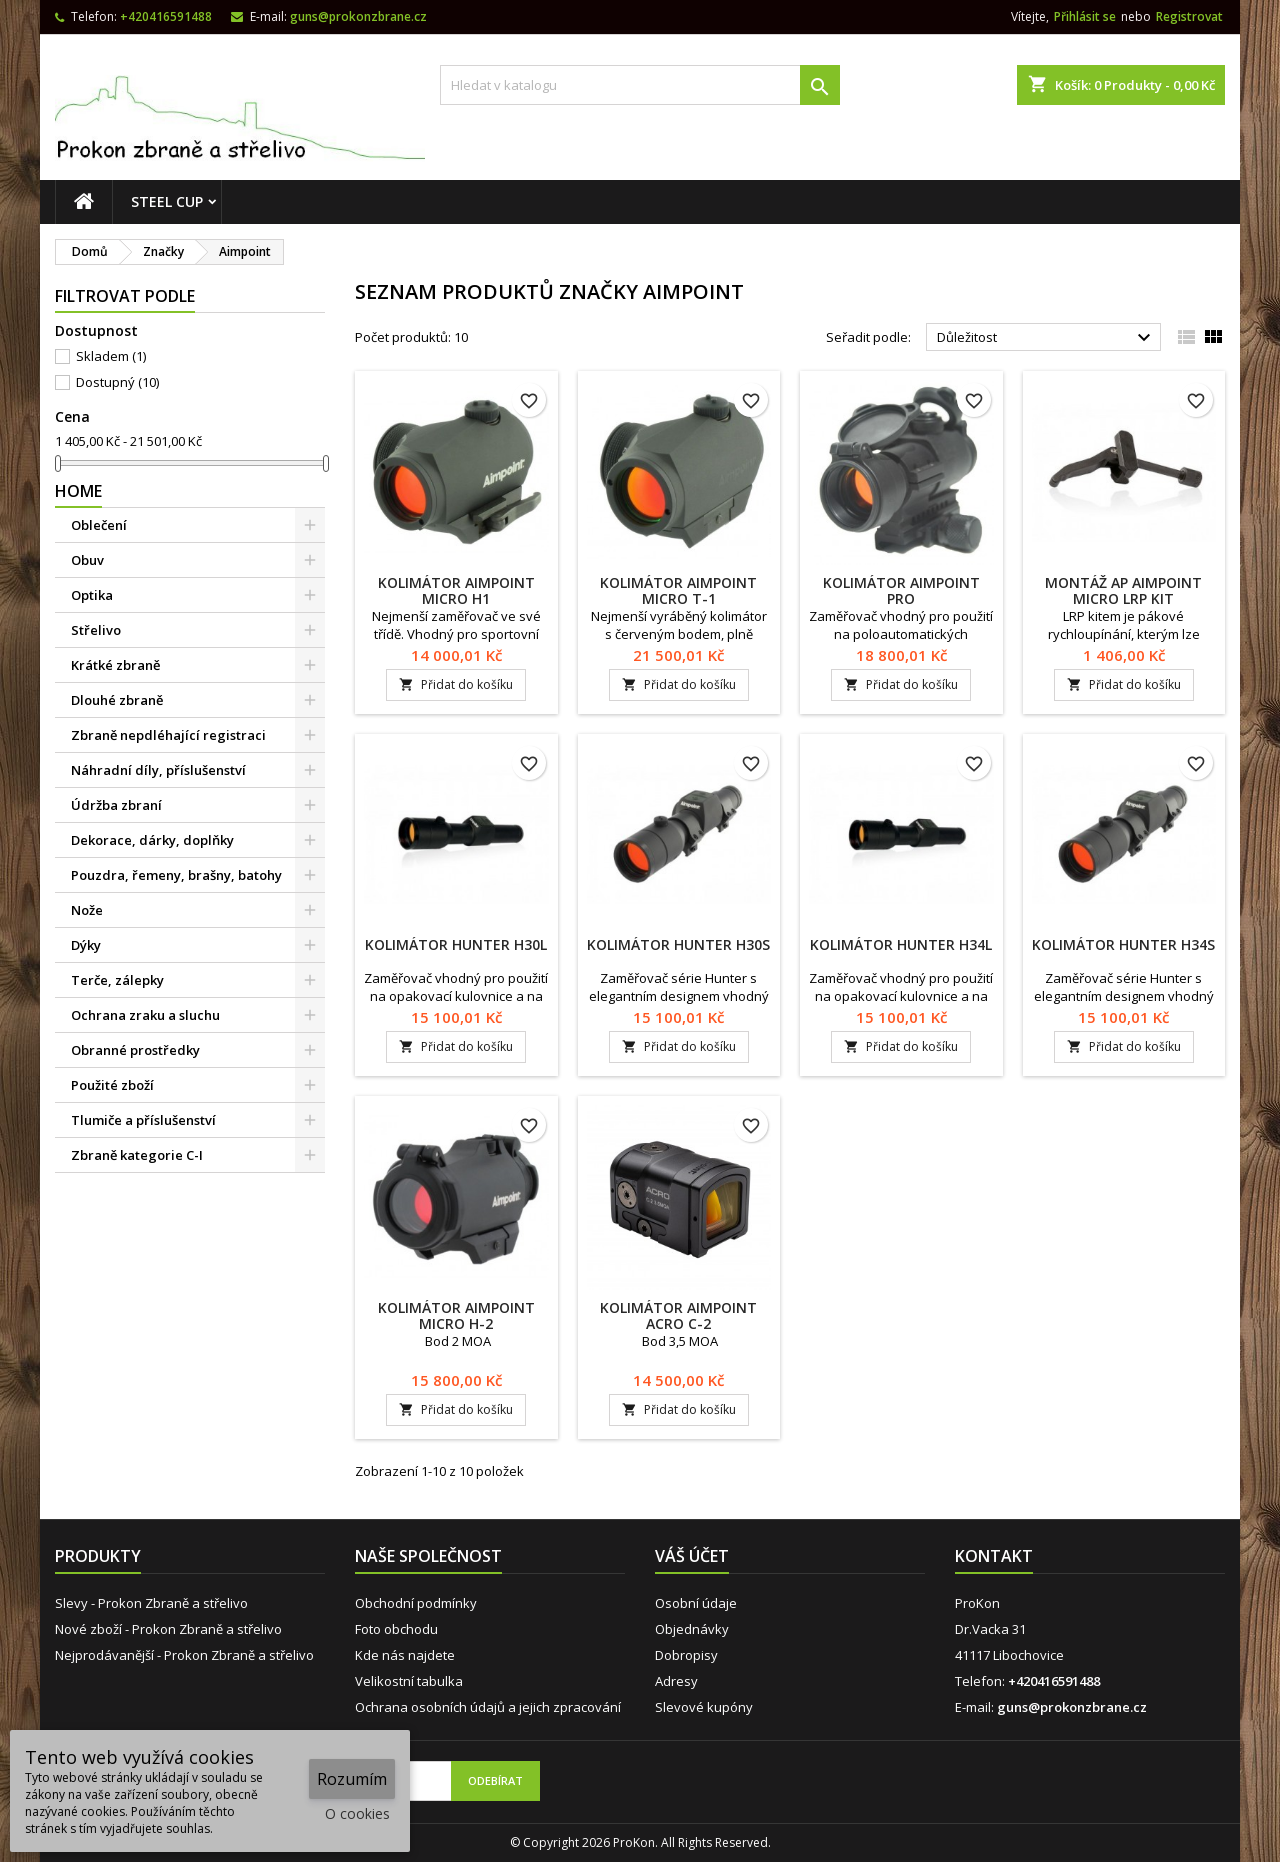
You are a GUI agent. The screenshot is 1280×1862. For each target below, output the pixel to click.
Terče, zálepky (117, 980)
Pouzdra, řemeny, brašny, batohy (176, 875)
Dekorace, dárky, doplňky (152, 840)
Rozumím (352, 1779)
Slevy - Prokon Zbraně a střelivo (151, 1603)
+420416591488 (166, 16)
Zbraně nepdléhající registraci (168, 735)
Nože (87, 910)
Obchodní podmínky (416, 1603)
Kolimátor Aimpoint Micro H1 (456, 590)
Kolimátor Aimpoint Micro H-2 (456, 1315)
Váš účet (692, 1556)
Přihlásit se (1085, 16)
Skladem (111, 356)
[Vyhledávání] (640, 85)
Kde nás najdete (405, 1655)
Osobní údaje (696, 1603)
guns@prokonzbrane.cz (358, 16)
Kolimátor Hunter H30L (456, 944)
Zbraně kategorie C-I (137, 1155)
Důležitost (1046, 338)
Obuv (87, 560)
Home (78, 491)
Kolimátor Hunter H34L (901, 944)
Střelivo (96, 630)
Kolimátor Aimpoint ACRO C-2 (678, 1315)
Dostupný (117, 382)
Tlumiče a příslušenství (143, 1120)
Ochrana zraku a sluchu (145, 1015)
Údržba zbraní (116, 805)
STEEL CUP (167, 201)
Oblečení (99, 525)
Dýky (86, 945)
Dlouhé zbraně (117, 700)
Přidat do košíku (456, 684)
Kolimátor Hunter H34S (1123, 944)
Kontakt (994, 1556)
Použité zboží (112, 1085)
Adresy (676, 1681)
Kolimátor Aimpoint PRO (901, 590)
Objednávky (692, 1629)
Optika (92, 595)
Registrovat (1189, 16)
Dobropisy (686, 1655)
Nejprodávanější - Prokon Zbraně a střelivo (184, 1655)
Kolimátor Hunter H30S (678, 944)
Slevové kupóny (704, 1707)
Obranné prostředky (135, 1050)
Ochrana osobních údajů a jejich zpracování (488, 1707)
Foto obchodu (396, 1629)
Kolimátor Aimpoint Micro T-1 (678, 590)
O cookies (357, 1813)
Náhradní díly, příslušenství (158, 770)
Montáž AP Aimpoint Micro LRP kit (1123, 590)
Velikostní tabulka (409, 1681)
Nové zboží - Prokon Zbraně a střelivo (168, 1629)
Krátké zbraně (115, 665)
